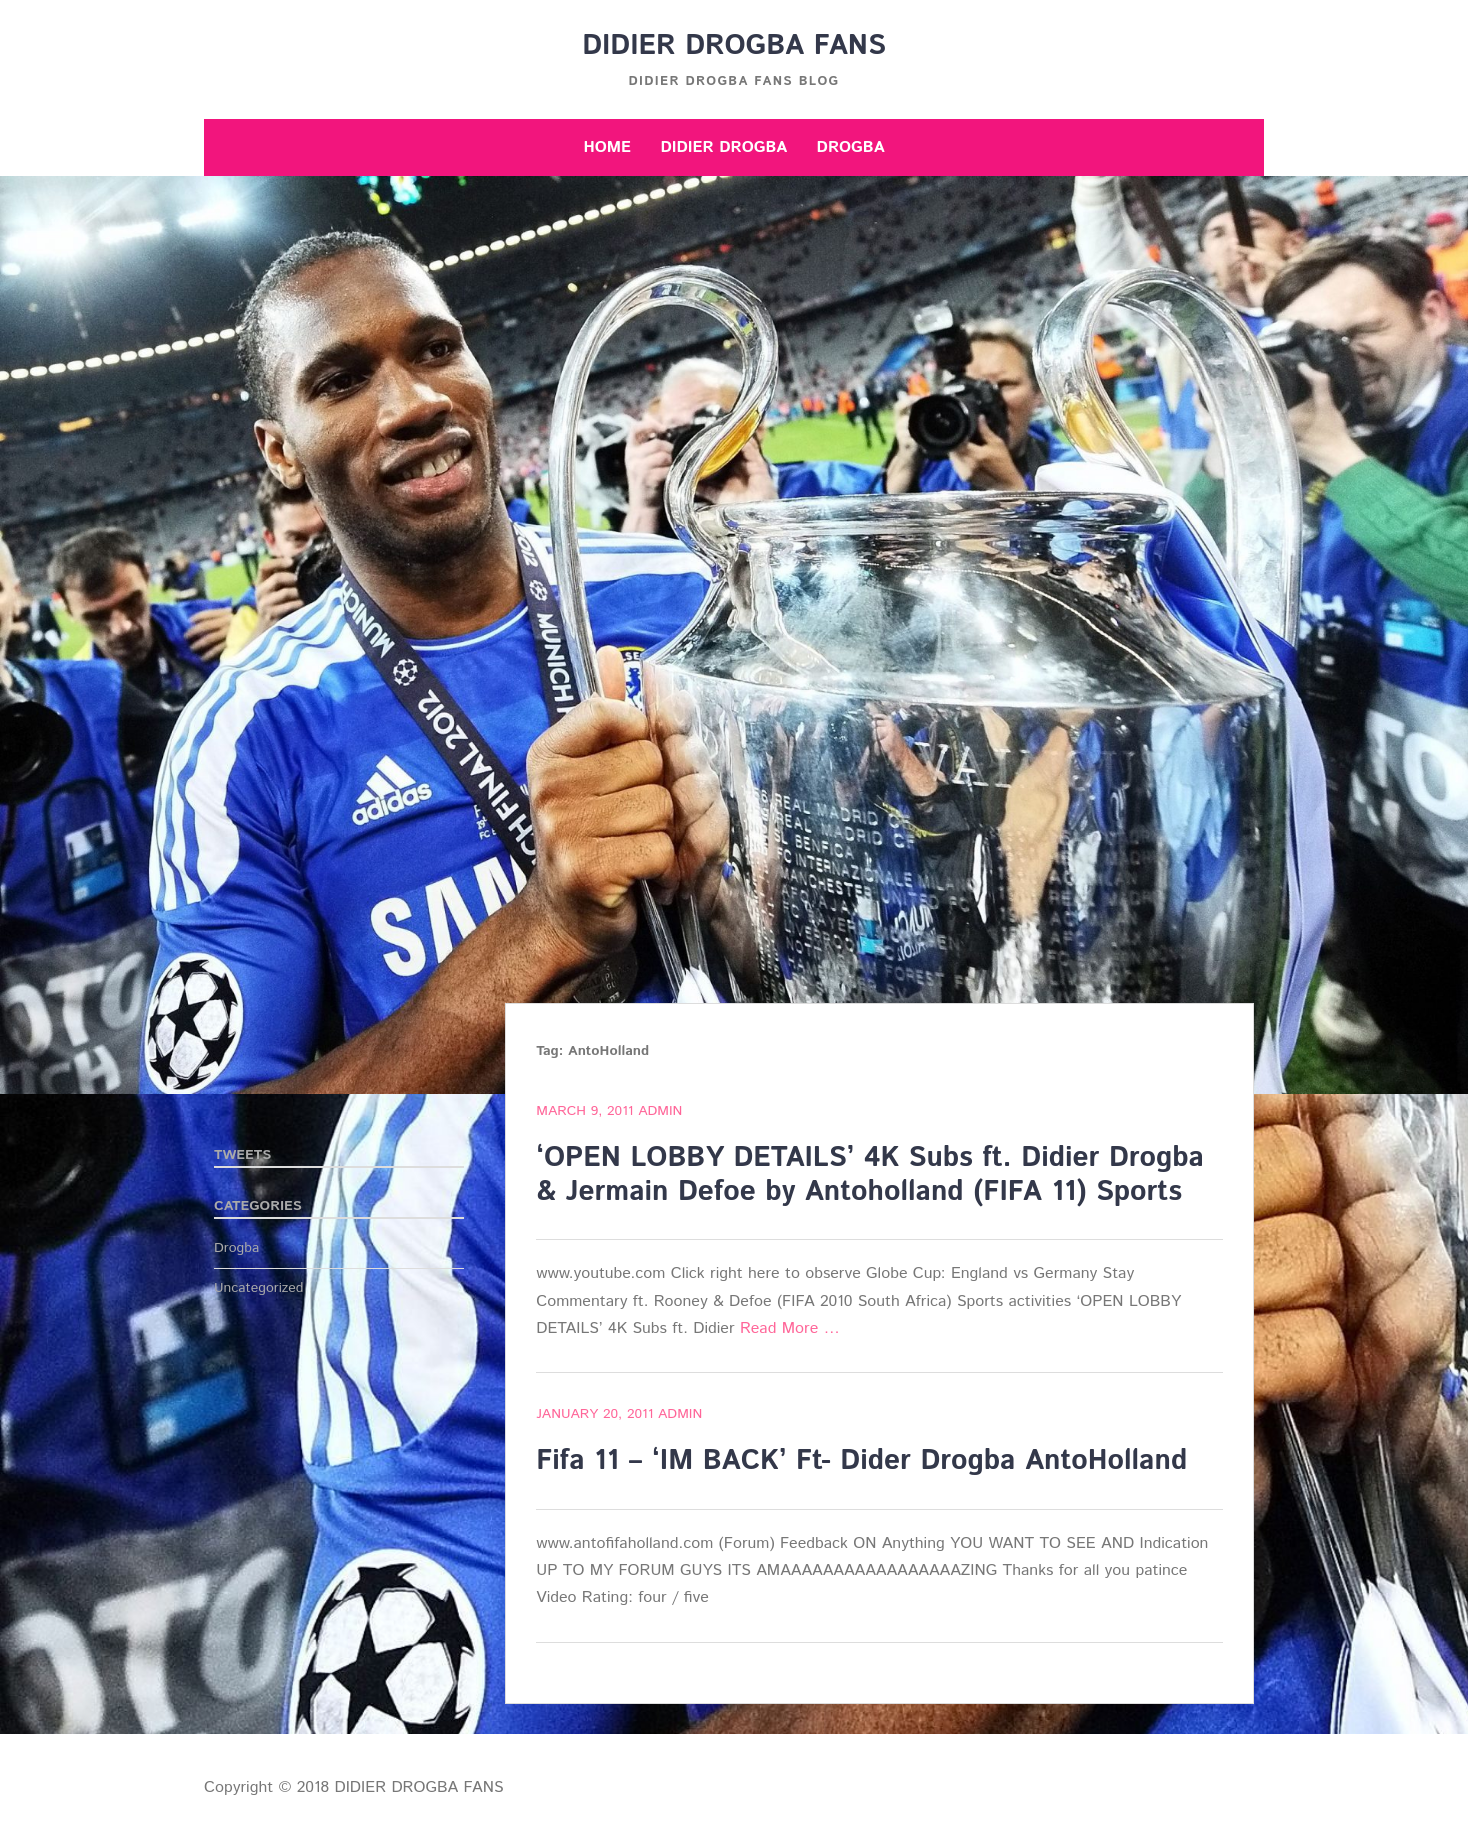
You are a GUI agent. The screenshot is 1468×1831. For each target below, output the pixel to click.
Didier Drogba (723, 147)
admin (660, 1111)
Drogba (851, 147)
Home (607, 147)
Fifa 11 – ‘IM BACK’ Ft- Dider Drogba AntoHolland (861, 1461)
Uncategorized (259, 1288)
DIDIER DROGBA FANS (734, 46)
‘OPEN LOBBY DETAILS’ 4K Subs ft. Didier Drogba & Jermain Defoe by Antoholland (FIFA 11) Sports (870, 1175)
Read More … (790, 1328)
